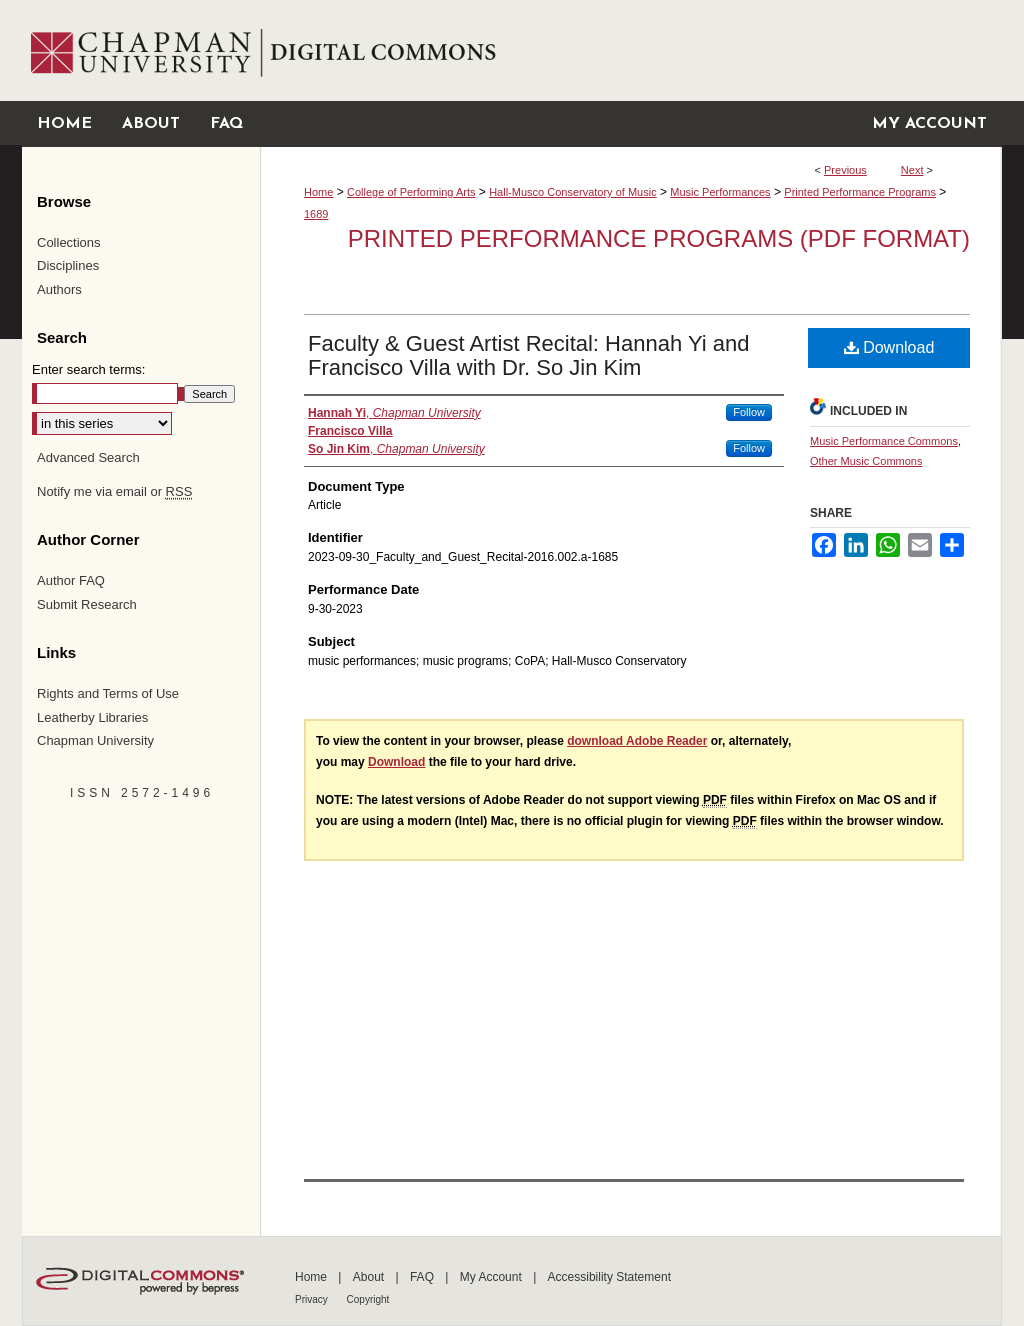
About (370, 1277)
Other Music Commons (866, 461)
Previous (845, 170)
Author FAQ (71, 580)
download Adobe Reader (637, 741)
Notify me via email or (114, 492)
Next (912, 170)
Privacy (313, 1299)
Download (889, 347)
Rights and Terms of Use (108, 693)
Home (318, 192)
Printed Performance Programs (860, 192)
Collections (69, 242)
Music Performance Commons (884, 441)
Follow (749, 412)
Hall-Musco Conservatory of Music (573, 192)
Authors (59, 289)
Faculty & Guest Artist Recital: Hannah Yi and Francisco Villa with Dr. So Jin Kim (528, 355)
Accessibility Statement (609, 1277)
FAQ (423, 1277)
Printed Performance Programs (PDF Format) (659, 238)
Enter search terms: (88, 369)
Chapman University (95, 740)
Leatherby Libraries (92, 717)
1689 (316, 214)
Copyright (368, 1299)
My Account (492, 1277)
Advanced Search (88, 457)
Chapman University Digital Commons (630, 50)
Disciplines (68, 265)
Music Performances (720, 192)
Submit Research (87, 604)
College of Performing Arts (411, 192)
